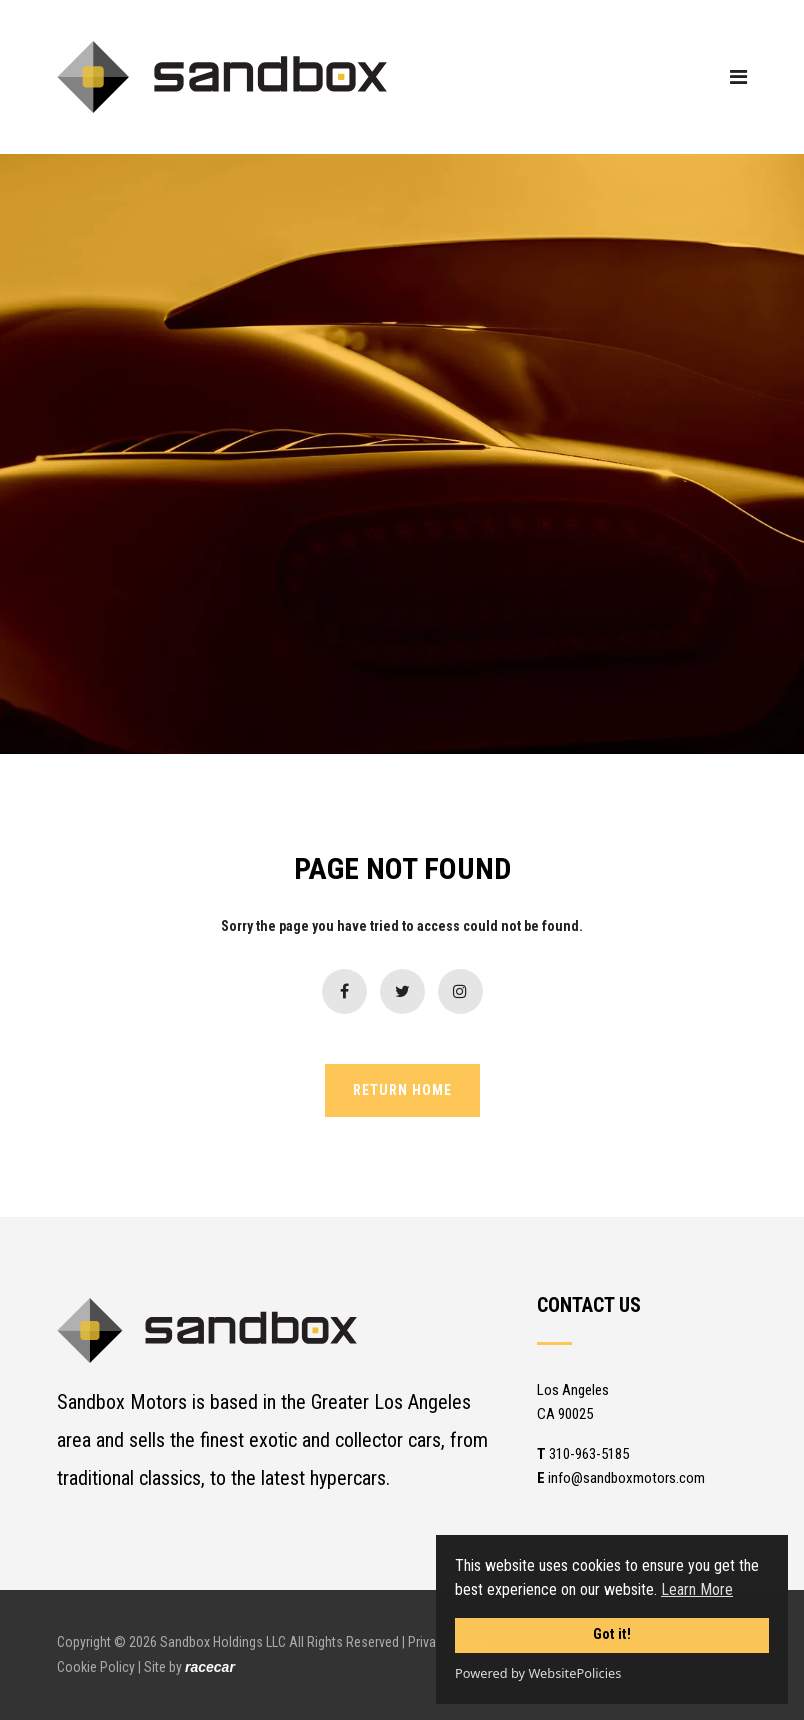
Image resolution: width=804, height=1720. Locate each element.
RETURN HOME (402, 1090)
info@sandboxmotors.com (621, 1478)
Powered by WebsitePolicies (538, 1673)
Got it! (612, 1634)
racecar (210, 1667)
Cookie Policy (96, 1667)
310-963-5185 (583, 1454)
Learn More (697, 1589)
